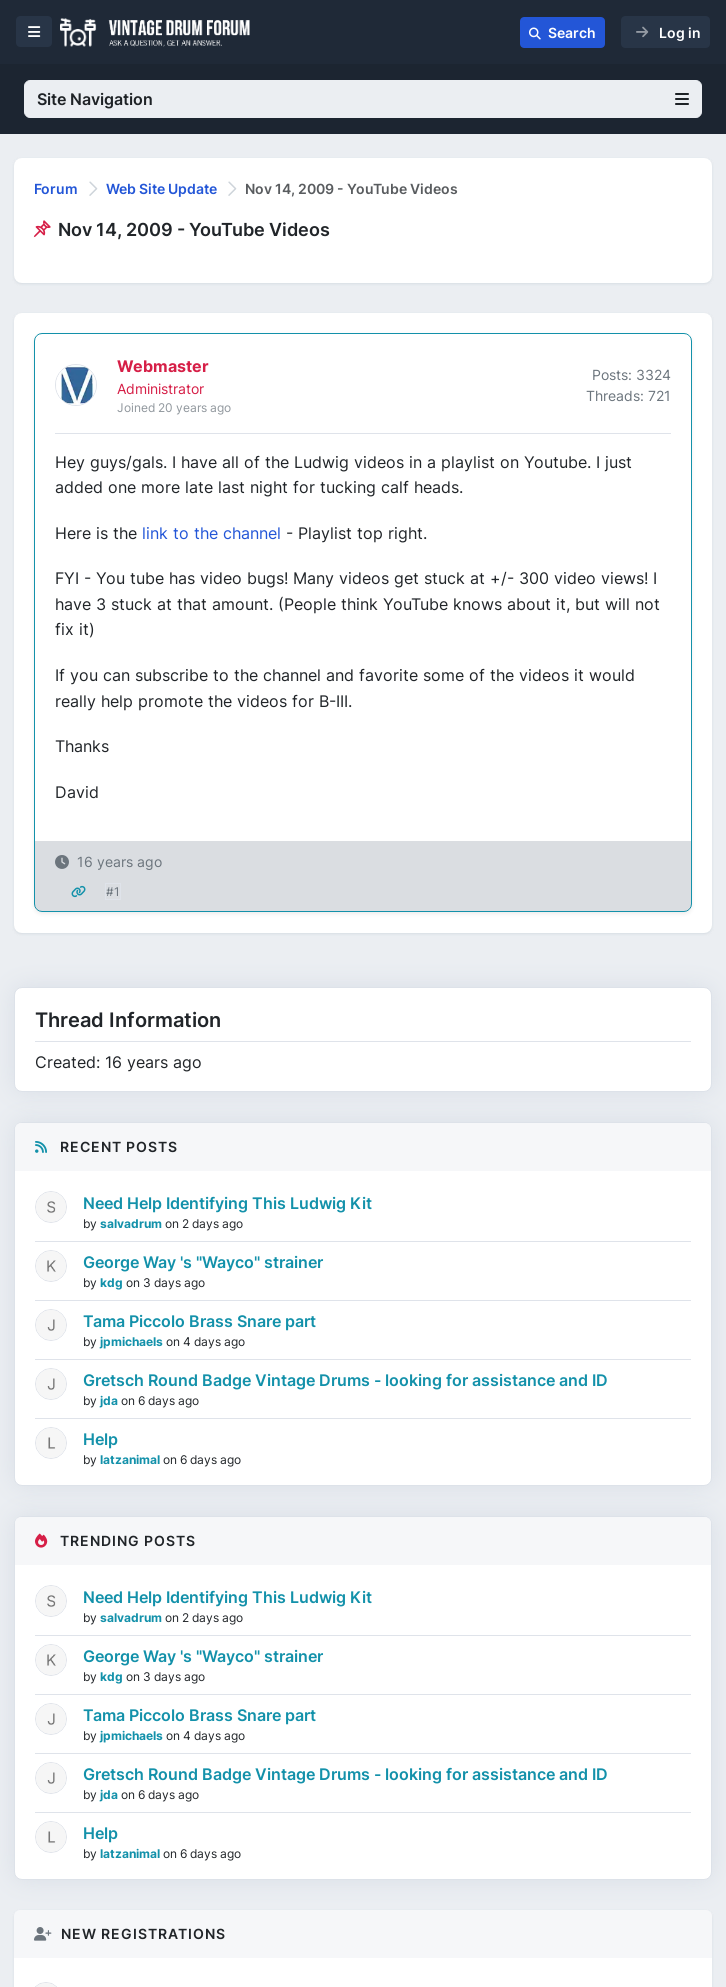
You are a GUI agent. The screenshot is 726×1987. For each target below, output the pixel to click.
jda (110, 1400)
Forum (56, 188)
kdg (113, 1282)
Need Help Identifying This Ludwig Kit (227, 1203)
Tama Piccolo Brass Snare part (199, 1321)
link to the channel (211, 533)
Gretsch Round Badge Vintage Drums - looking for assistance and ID (345, 1380)
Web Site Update (161, 188)
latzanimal (131, 1459)
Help (100, 1439)
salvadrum (132, 1223)
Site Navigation (363, 99)
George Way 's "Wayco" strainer (203, 1262)
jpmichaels (133, 1341)
